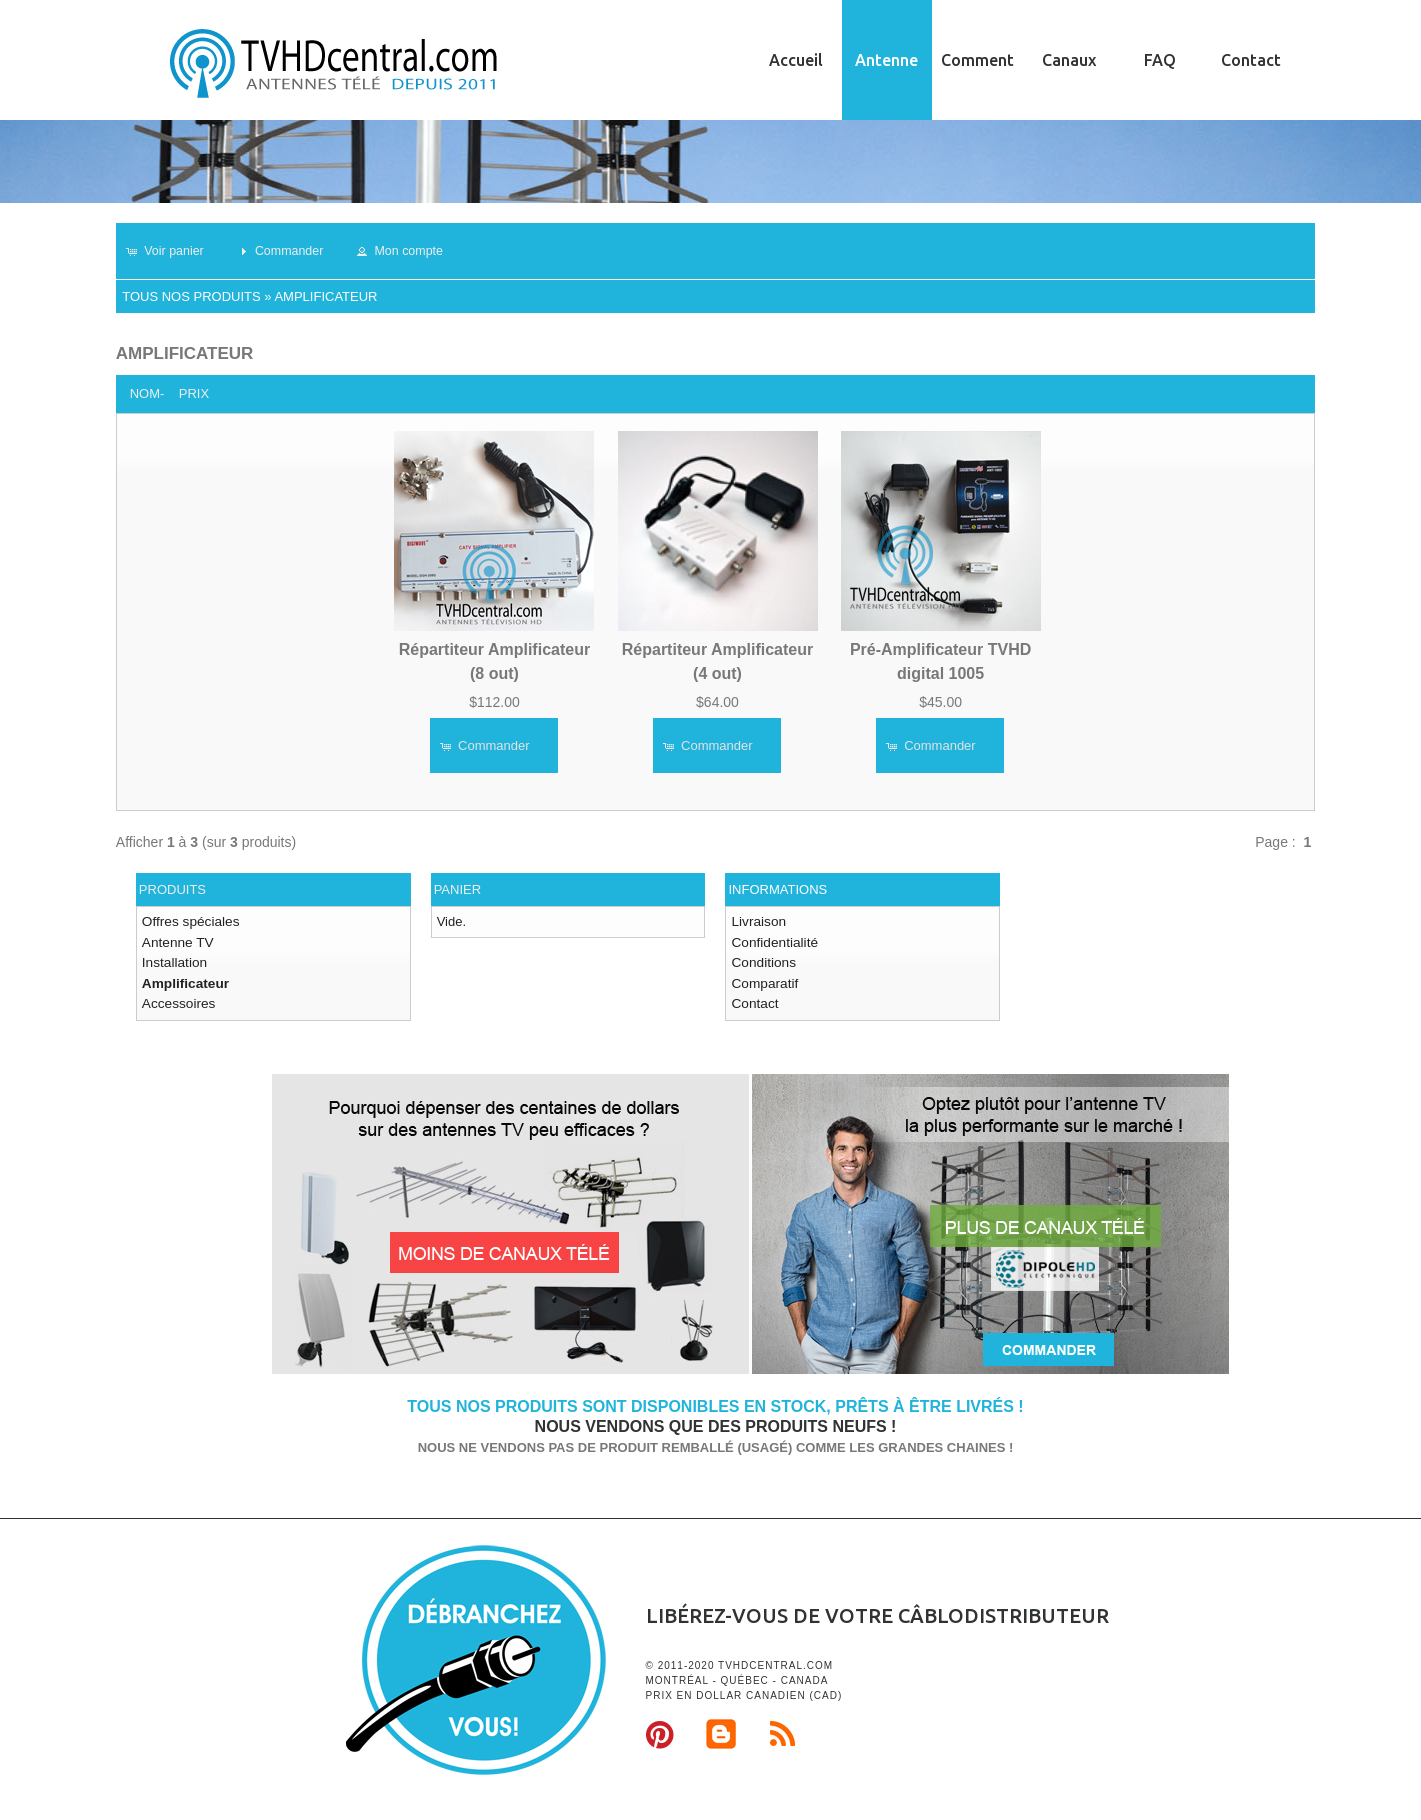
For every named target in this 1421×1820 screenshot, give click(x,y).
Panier (457, 889)
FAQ (1160, 60)
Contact (1251, 60)
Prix (194, 393)
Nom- (147, 393)
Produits (172, 889)
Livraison (757, 921)
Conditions (761, 960)
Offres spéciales (188, 921)
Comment (977, 60)
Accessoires (177, 999)
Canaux (1069, 60)
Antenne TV (176, 940)
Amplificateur (325, 296)
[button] (172, 251)
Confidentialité (772, 940)
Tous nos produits (191, 296)
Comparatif (763, 979)
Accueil (796, 60)
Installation (173, 960)
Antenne (886, 60)
